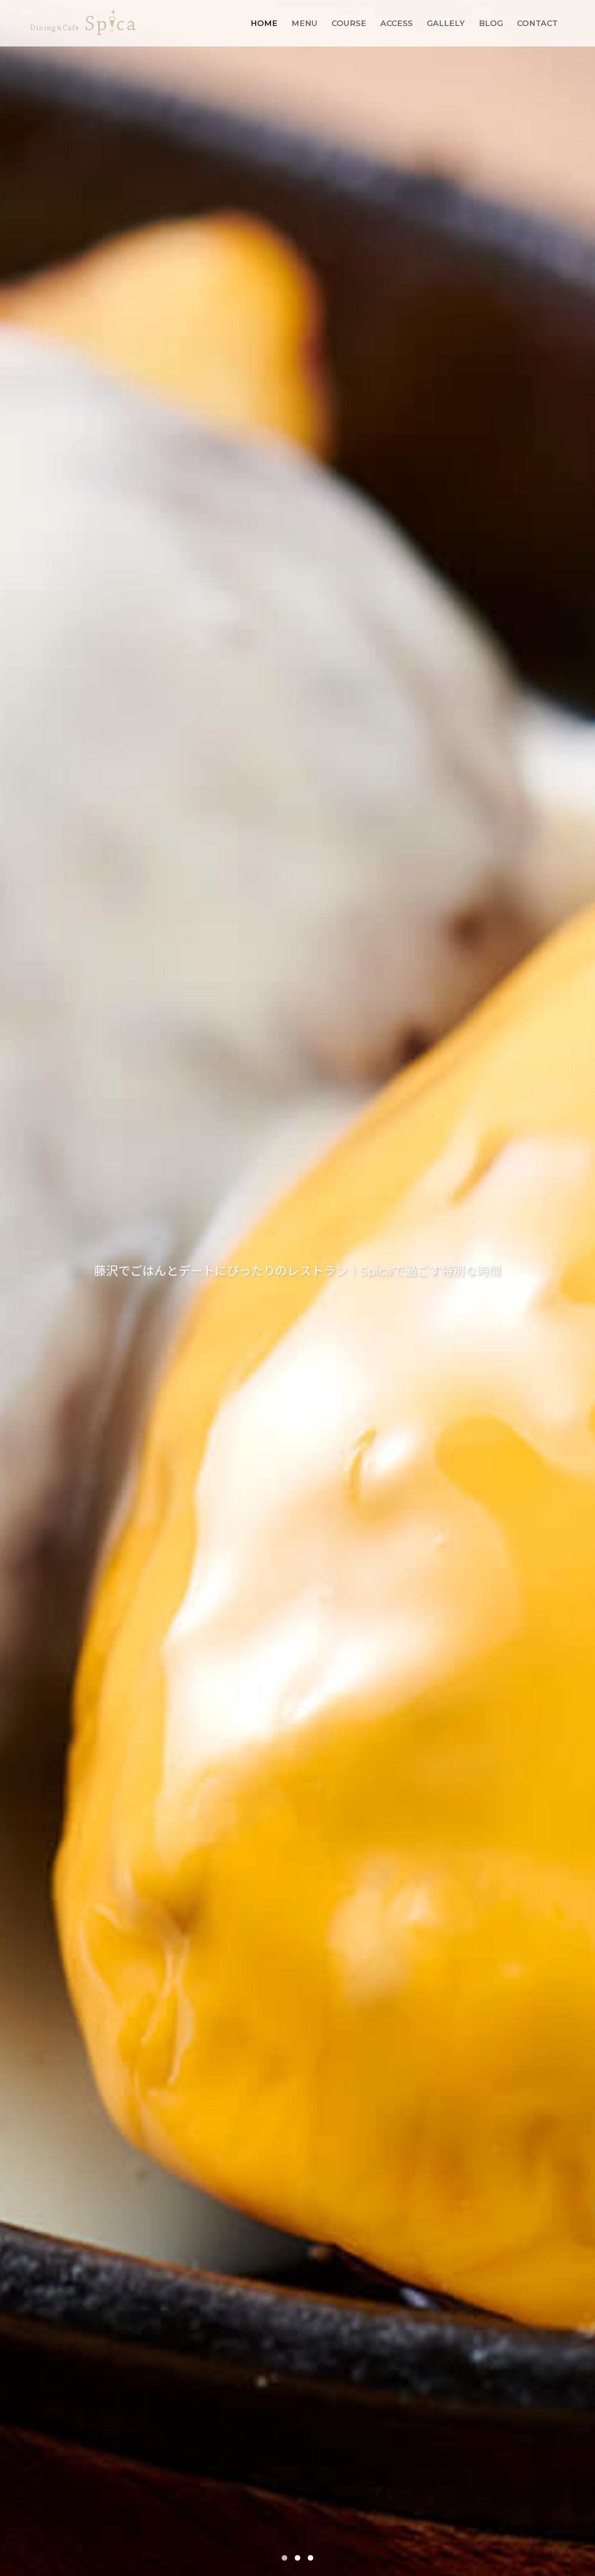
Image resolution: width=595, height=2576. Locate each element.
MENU (304, 23)
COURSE (348, 23)
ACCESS (396, 23)
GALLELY (446, 23)
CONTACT (537, 23)
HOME (264, 23)
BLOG (491, 23)
